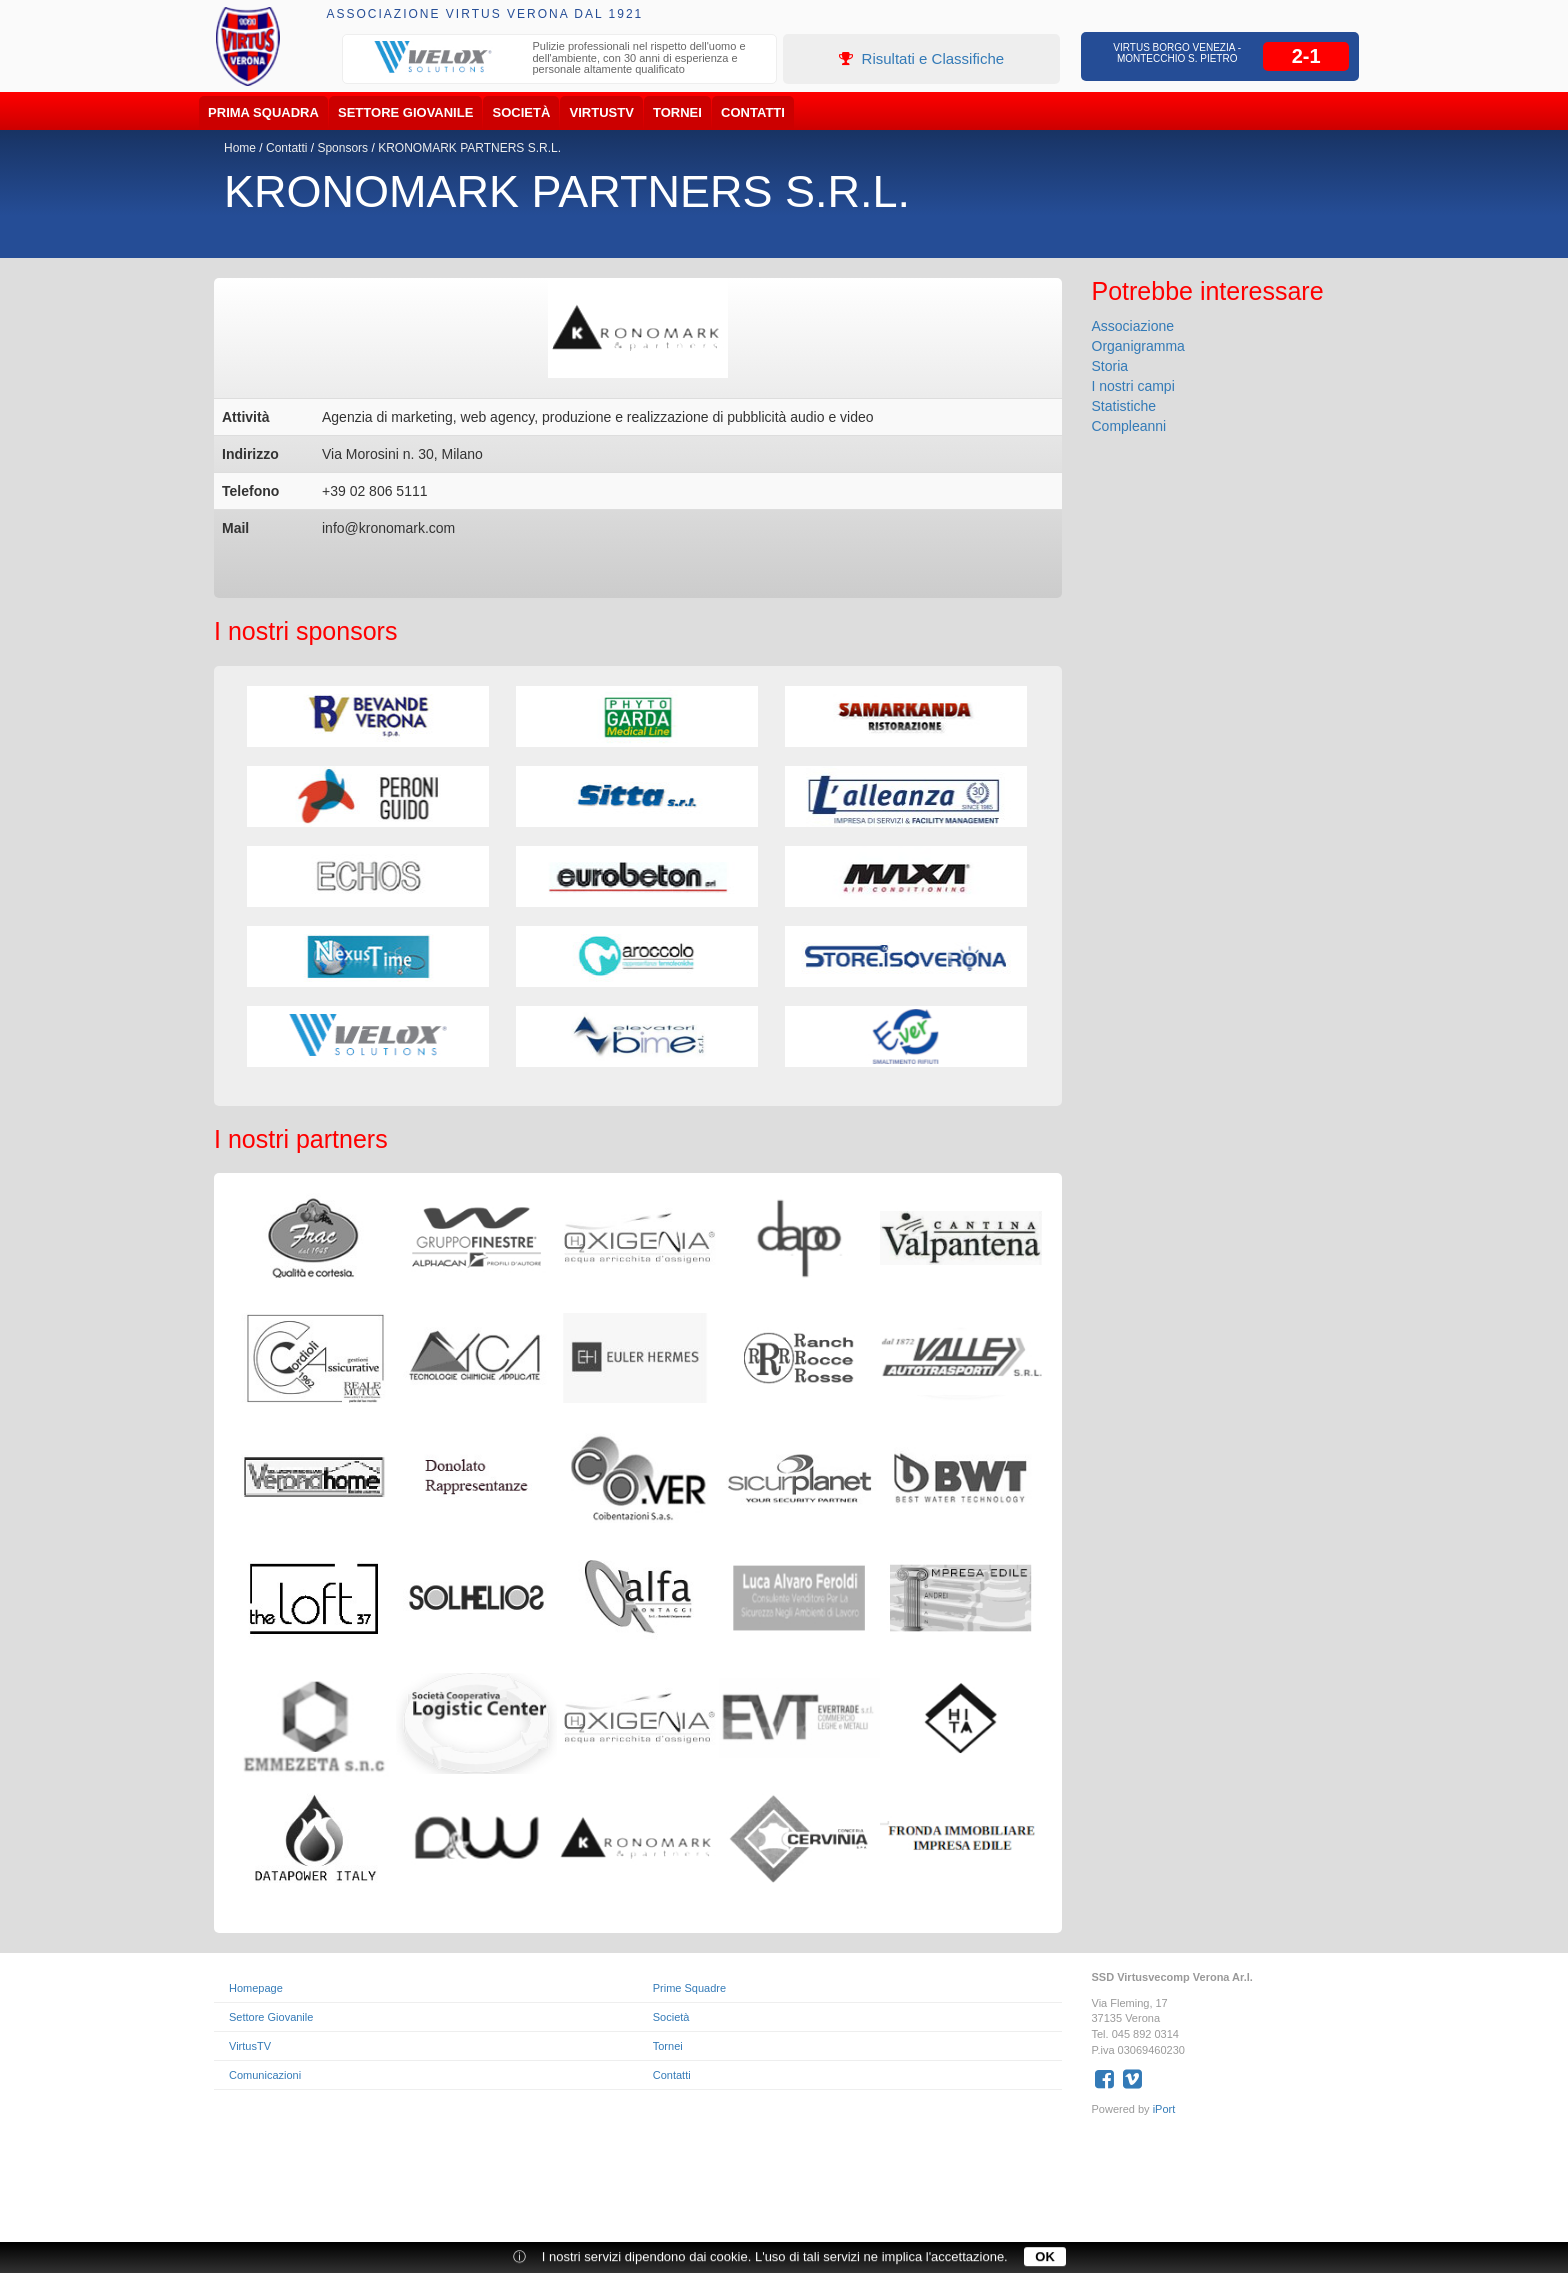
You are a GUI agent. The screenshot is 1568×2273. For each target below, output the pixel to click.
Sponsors (342, 148)
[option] (560, 60)
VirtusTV (602, 112)
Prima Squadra (263, 112)
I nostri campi (1133, 386)
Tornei (677, 112)
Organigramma (1138, 346)
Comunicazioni (265, 2075)
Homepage (256, 1988)
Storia (1110, 366)
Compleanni (1129, 426)
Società (522, 112)
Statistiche (1124, 406)
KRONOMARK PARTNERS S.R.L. (469, 148)
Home (240, 148)
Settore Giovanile (405, 112)
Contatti (753, 112)
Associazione (1133, 326)
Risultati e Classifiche (921, 58)
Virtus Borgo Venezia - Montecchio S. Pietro (1177, 53)
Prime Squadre (689, 1988)
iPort (1164, 2109)
